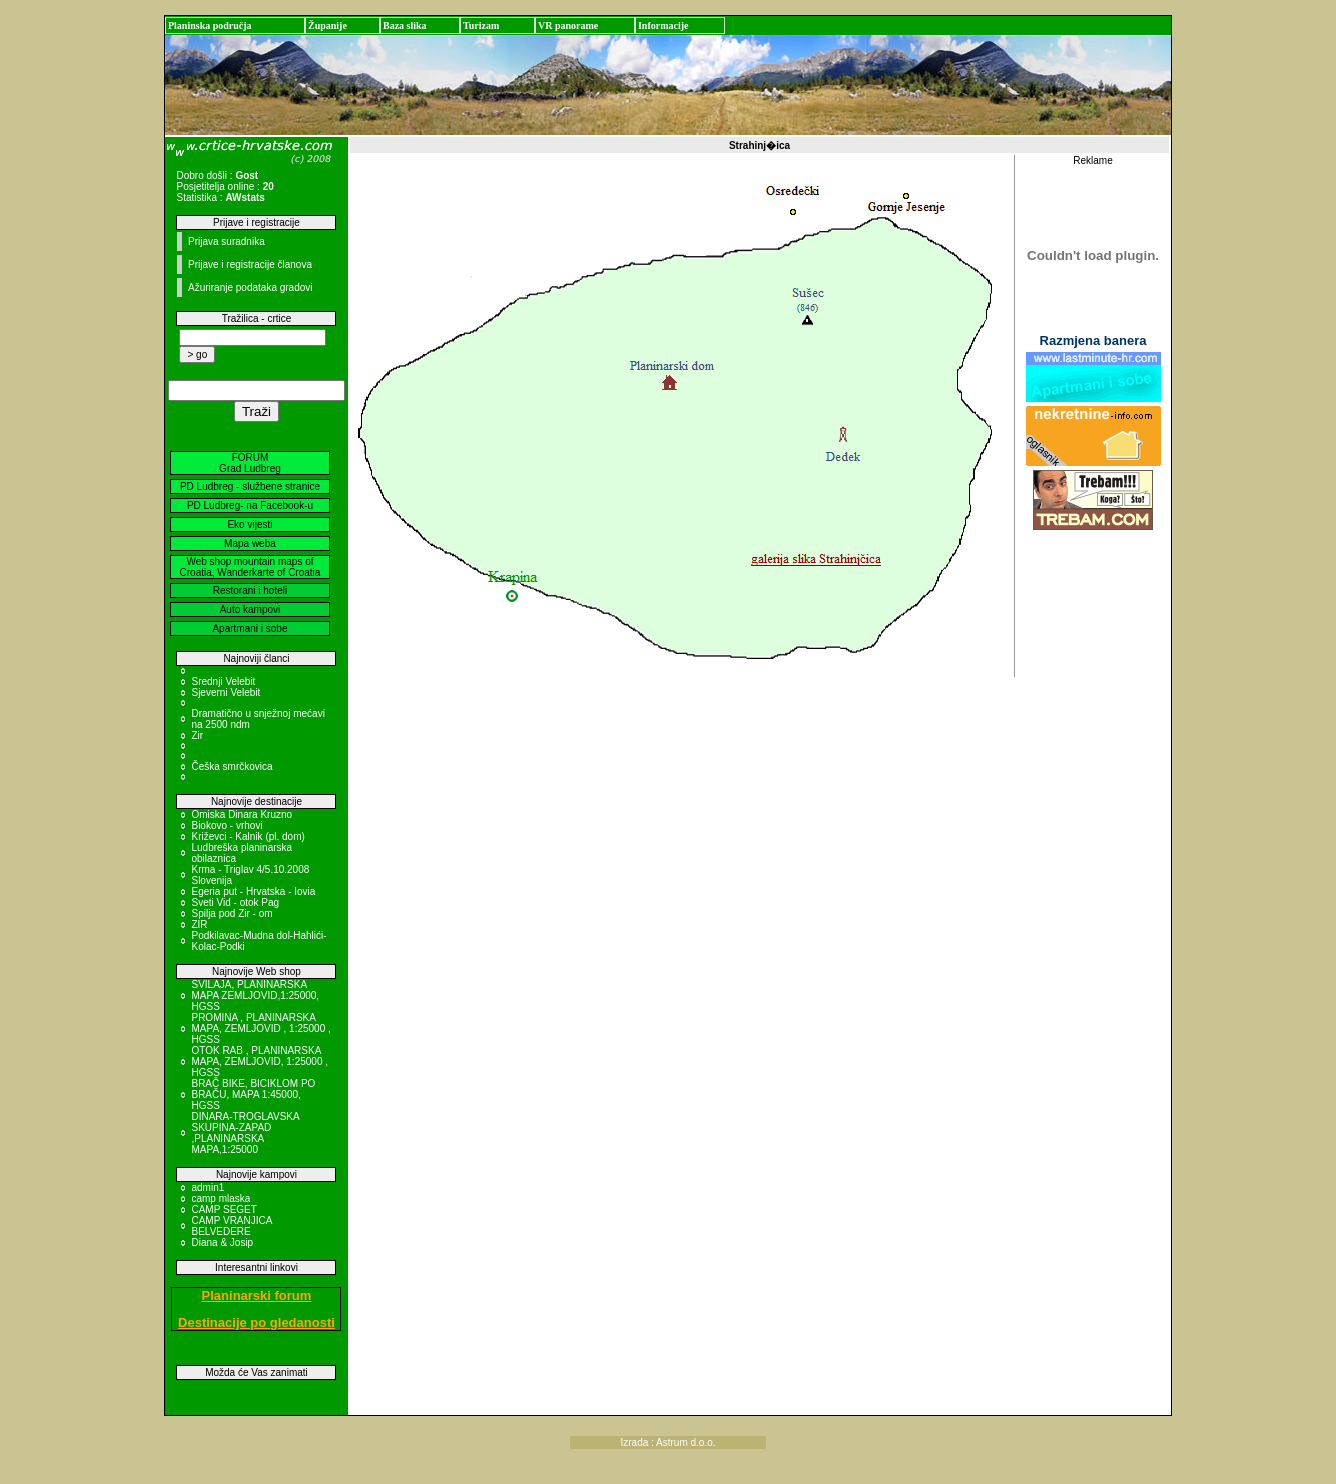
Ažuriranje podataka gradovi (250, 287)
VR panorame (568, 25)
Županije (327, 25)
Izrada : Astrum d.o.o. (667, 1442)
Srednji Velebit (223, 681)
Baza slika (405, 25)
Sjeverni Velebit (225, 692)
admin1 (207, 1187)
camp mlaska (220, 1198)
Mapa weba (250, 543)
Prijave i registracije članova (250, 264)
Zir (197, 735)
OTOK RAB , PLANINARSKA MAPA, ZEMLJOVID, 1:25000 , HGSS (259, 1061)
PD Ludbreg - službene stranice (250, 486)
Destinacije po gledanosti (256, 1322)
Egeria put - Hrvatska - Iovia (253, 891)
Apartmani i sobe (249, 628)
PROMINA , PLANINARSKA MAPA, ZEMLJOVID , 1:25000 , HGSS (260, 1028)
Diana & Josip (222, 1242)
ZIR (199, 924)
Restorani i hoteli (250, 590)
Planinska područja (210, 25)
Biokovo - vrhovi (226, 825)
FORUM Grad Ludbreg (250, 463)
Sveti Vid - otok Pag (235, 902)
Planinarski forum (257, 1295)
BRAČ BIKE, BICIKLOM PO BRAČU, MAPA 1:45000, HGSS (253, 1094)
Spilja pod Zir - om (231, 913)
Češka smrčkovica (231, 766)
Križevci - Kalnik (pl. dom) (247, 836)
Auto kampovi (250, 609)
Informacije (663, 25)
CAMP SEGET (223, 1209)
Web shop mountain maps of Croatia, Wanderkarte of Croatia (250, 567)
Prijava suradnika (226, 241)
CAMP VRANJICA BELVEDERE (231, 1226)
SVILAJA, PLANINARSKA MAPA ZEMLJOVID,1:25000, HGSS (255, 995)
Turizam (481, 25)
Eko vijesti (249, 524)
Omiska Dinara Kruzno (241, 814)
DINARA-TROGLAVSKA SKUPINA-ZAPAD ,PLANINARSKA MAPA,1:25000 (245, 1133)
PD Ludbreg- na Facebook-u (250, 505)
